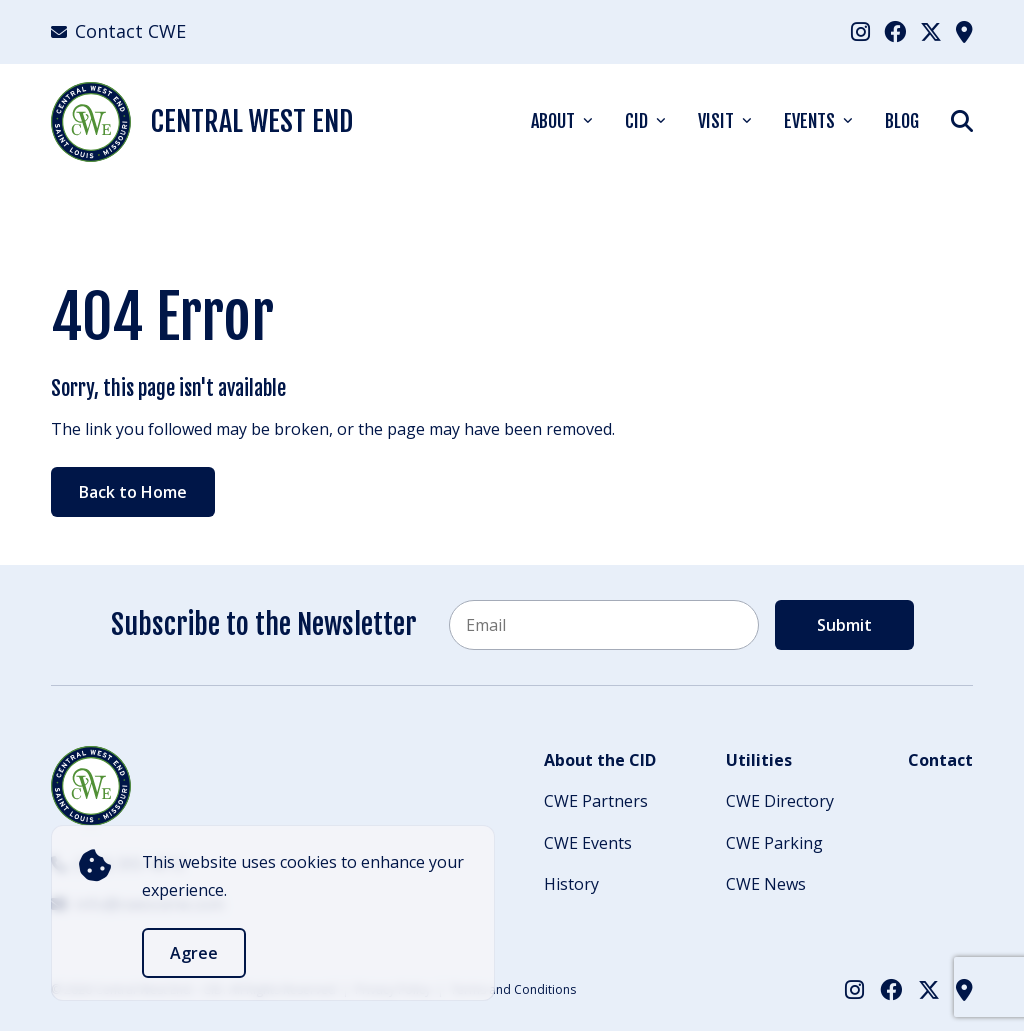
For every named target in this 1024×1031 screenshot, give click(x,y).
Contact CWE (118, 31)
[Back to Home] (91, 786)
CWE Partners (596, 801)
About (553, 121)
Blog (902, 121)
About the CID (600, 760)
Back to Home (133, 492)
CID (636, 121)
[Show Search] (962, 120)
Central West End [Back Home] (202, 122)
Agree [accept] (194, 953)
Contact (940, 760)
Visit (716, 121)
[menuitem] (860, 31)
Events (809, 121)
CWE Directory (780, 801)
